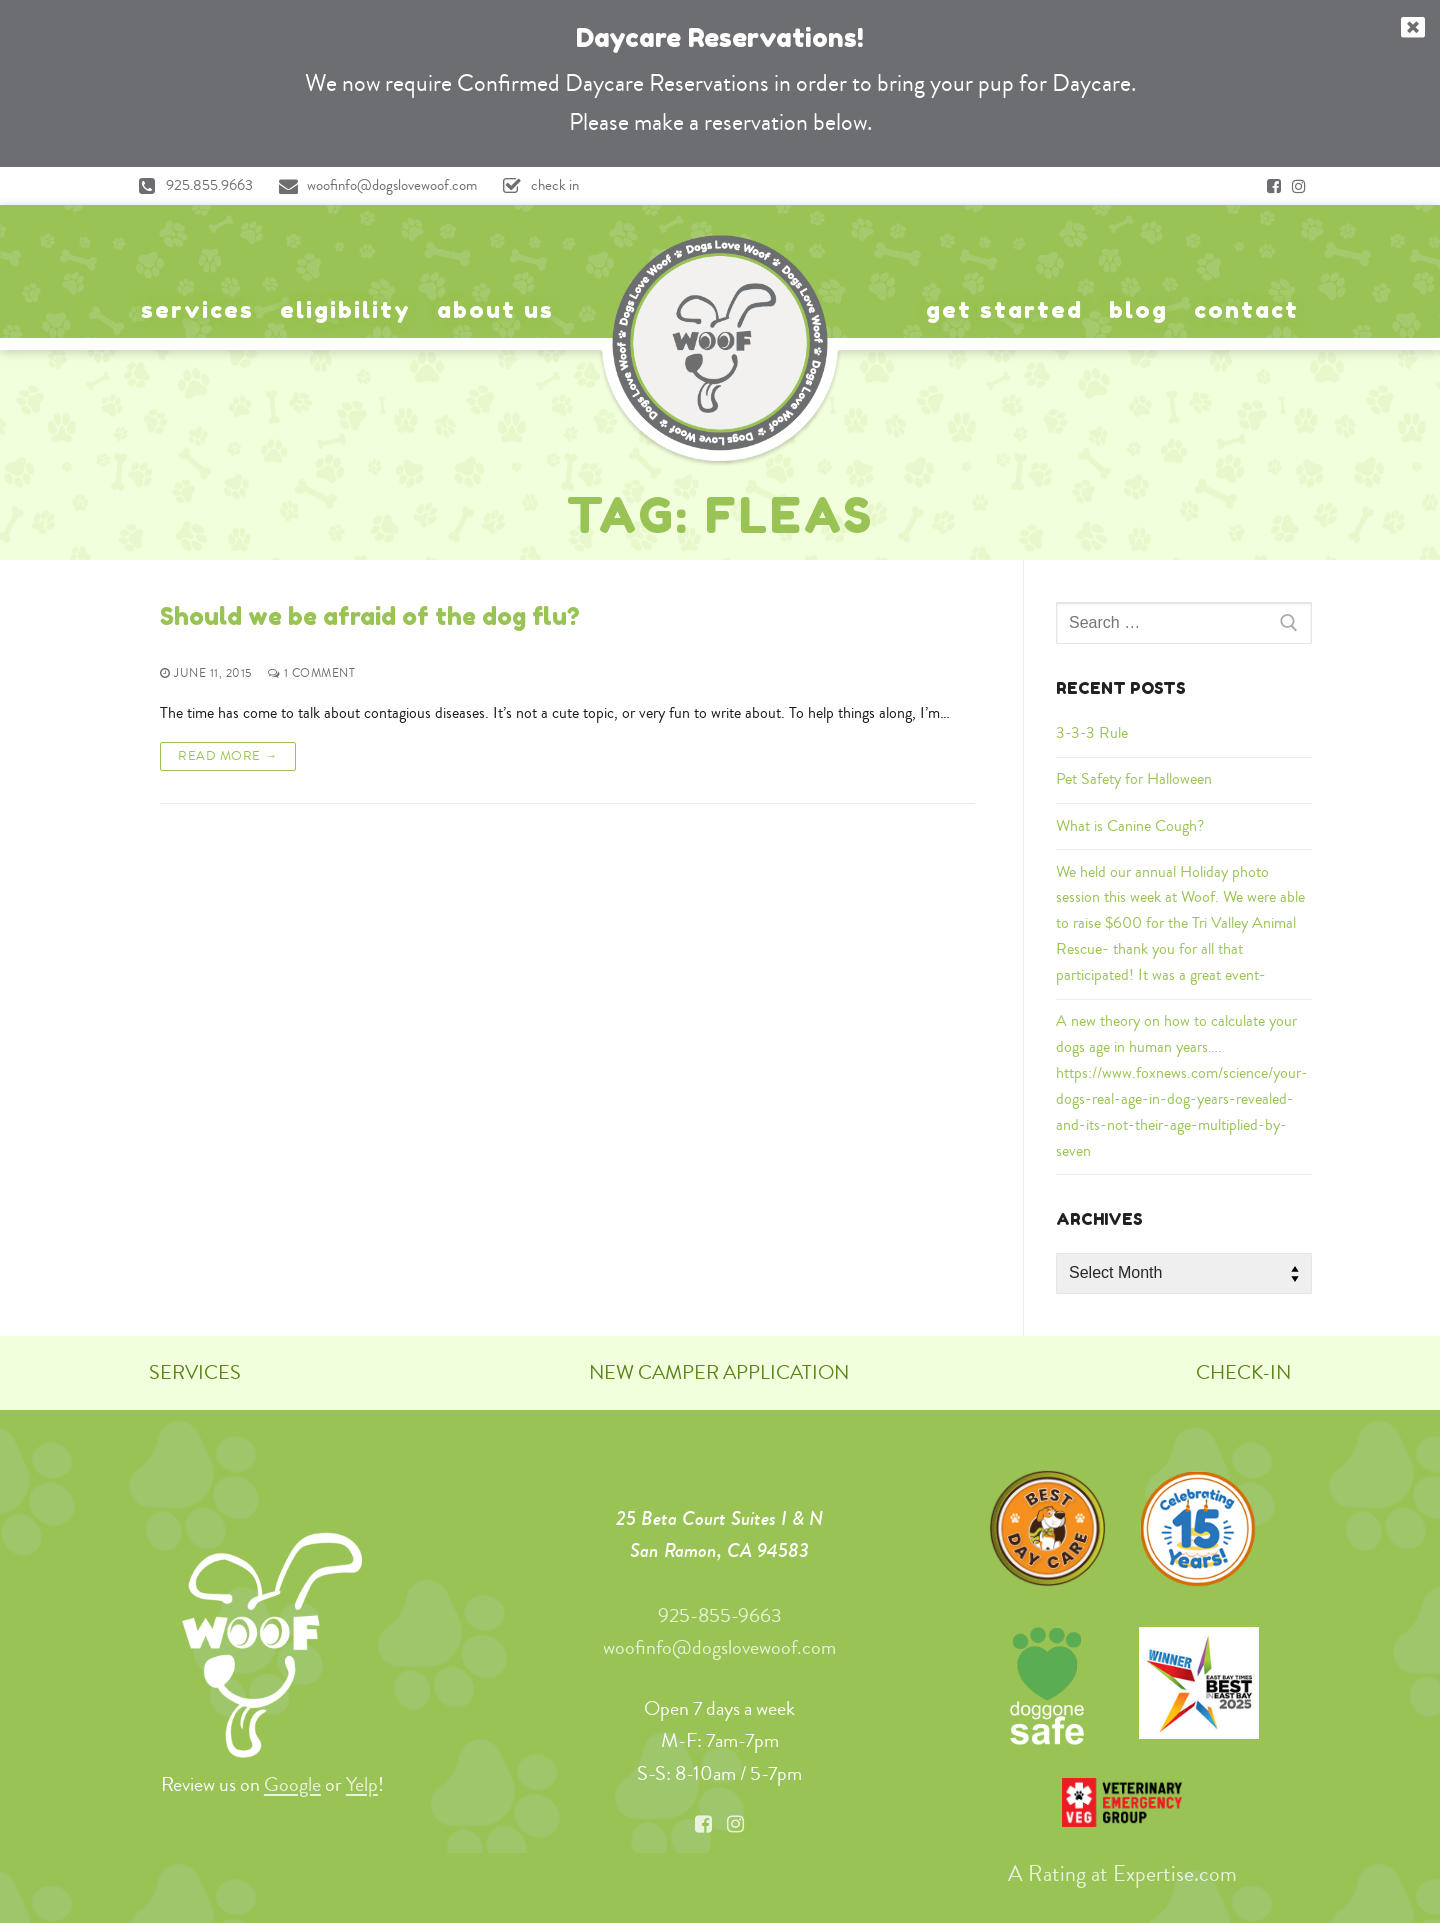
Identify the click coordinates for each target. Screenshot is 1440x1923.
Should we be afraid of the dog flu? (370, 616)
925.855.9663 (190, 186)
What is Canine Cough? (1130, 826)
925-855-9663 (720, 1615)
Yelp (362, 1784)
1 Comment (312, 673)
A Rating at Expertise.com (1122, 1874)
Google (292, 1784)
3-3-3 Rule (1092, 733)
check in (536, 186)
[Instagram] (1299, 186)
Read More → (228, 756)
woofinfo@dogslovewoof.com (373, 186)
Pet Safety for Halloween (1134, 779)
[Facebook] (1274, 186)
